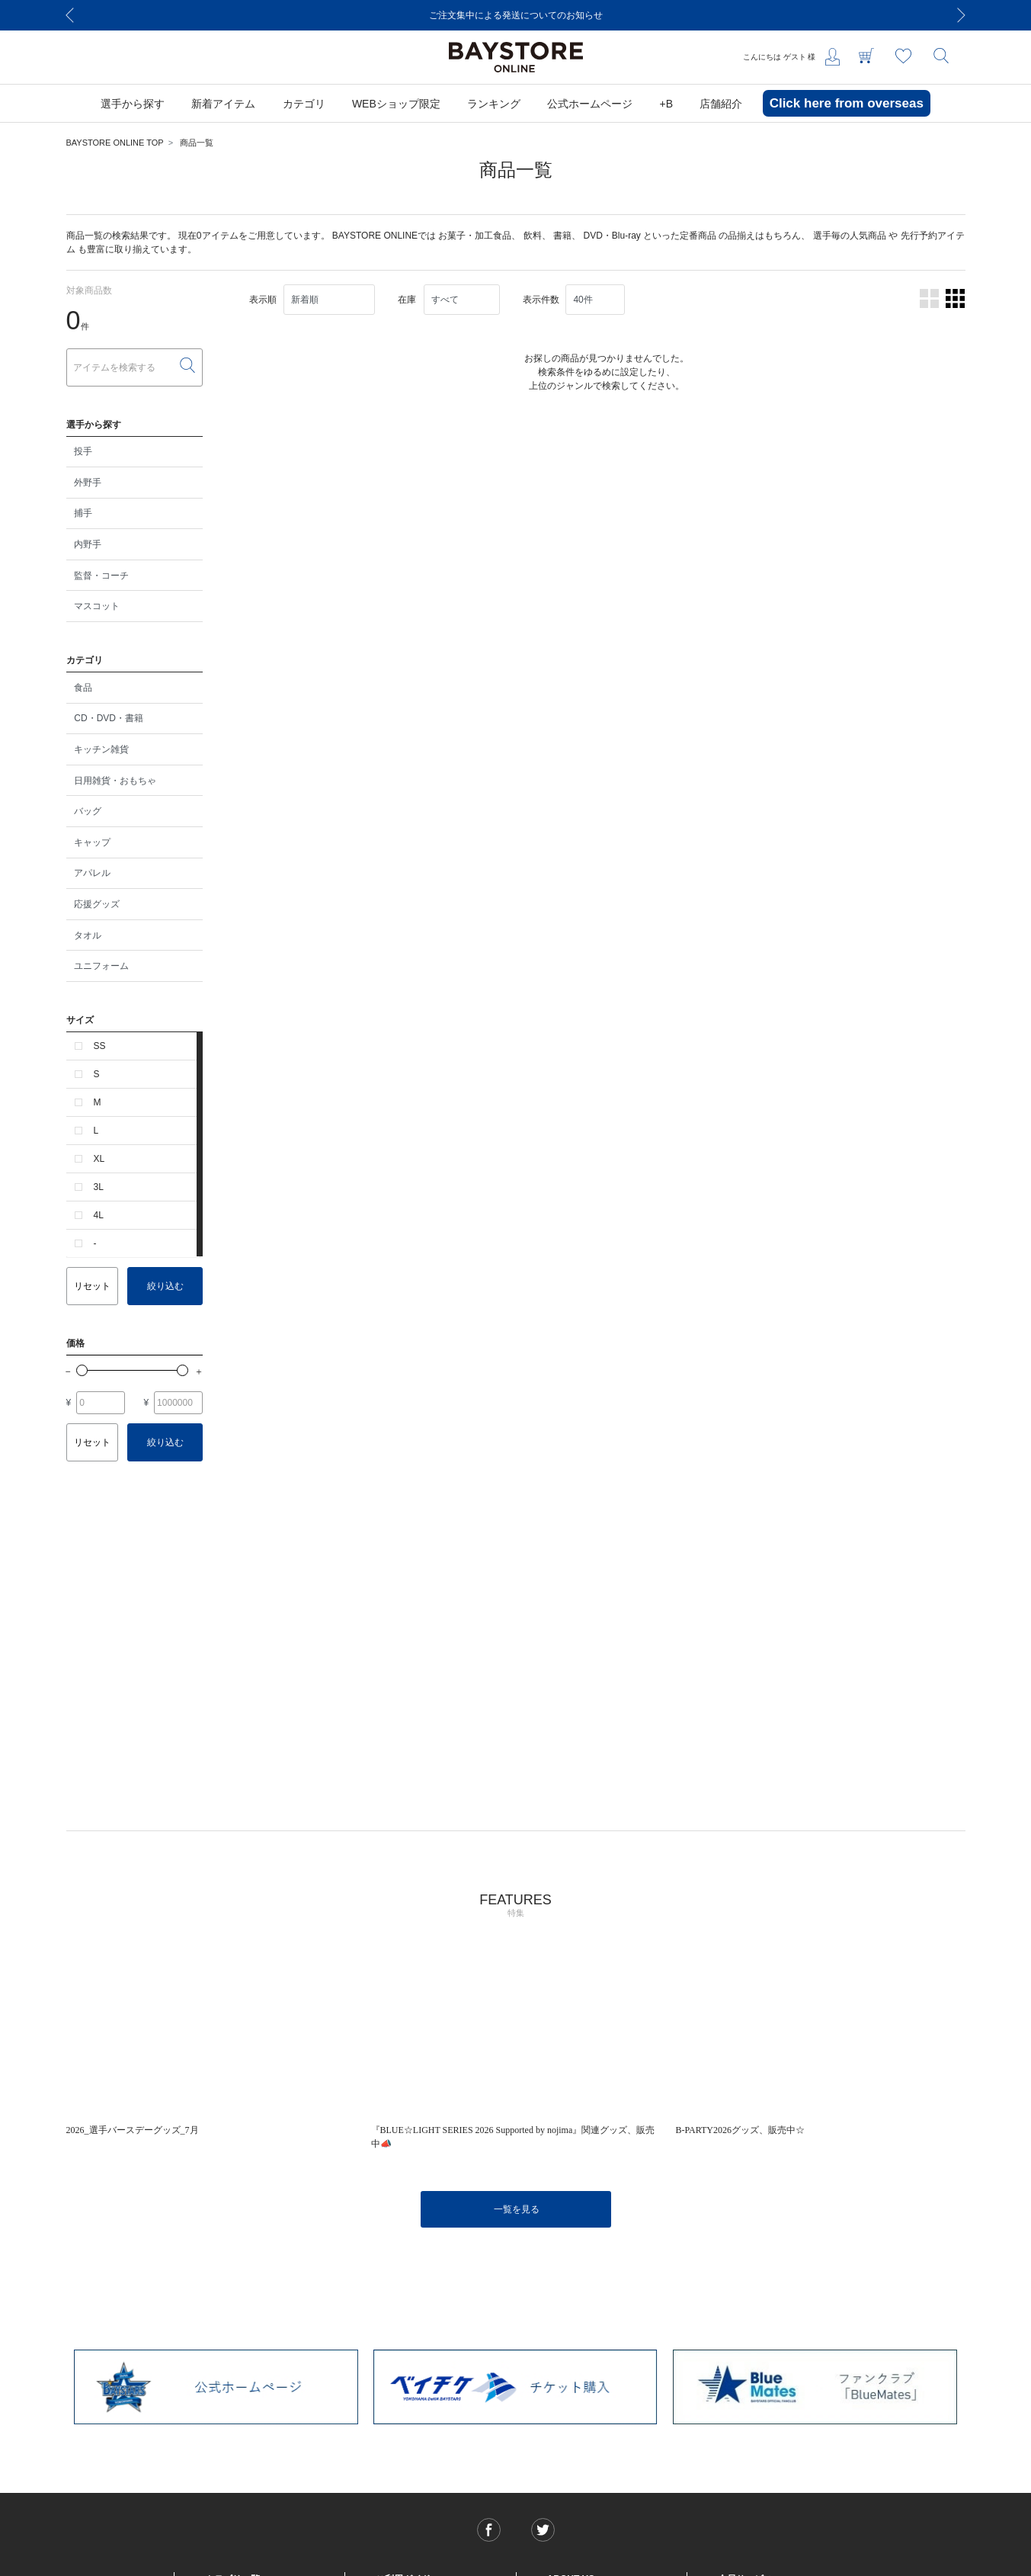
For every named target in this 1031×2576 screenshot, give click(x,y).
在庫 (407, 299)
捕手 (83, 513)
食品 (83, 687)
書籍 (562, 235)
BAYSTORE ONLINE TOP (115, 142)
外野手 (87, 482)
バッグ (87, 811)
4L (99, 1215)
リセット (92, 1286)
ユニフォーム (101, 966)
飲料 (533, 235)
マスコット (97, 606)
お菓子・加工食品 (474, 235)
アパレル (92, 873)
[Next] (961, 15)
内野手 (87, 544)
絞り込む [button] (165, 1286)
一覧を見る (517, 2209)
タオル (87, 935)
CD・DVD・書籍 (108, 718)
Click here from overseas (847, 103)
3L (99, 1187)
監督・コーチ (101, 575)
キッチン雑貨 (101, 749)
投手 (83, 451)
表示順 (263, 299)
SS (100, 1046)
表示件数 (541, 299)
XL (99, 1158)
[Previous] (70, 15)
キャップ (92, 842)
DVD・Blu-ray (611, 235)
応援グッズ (97, 904)
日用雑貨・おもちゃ (115, 780)
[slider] (82, 1370)
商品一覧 (196, 142)
